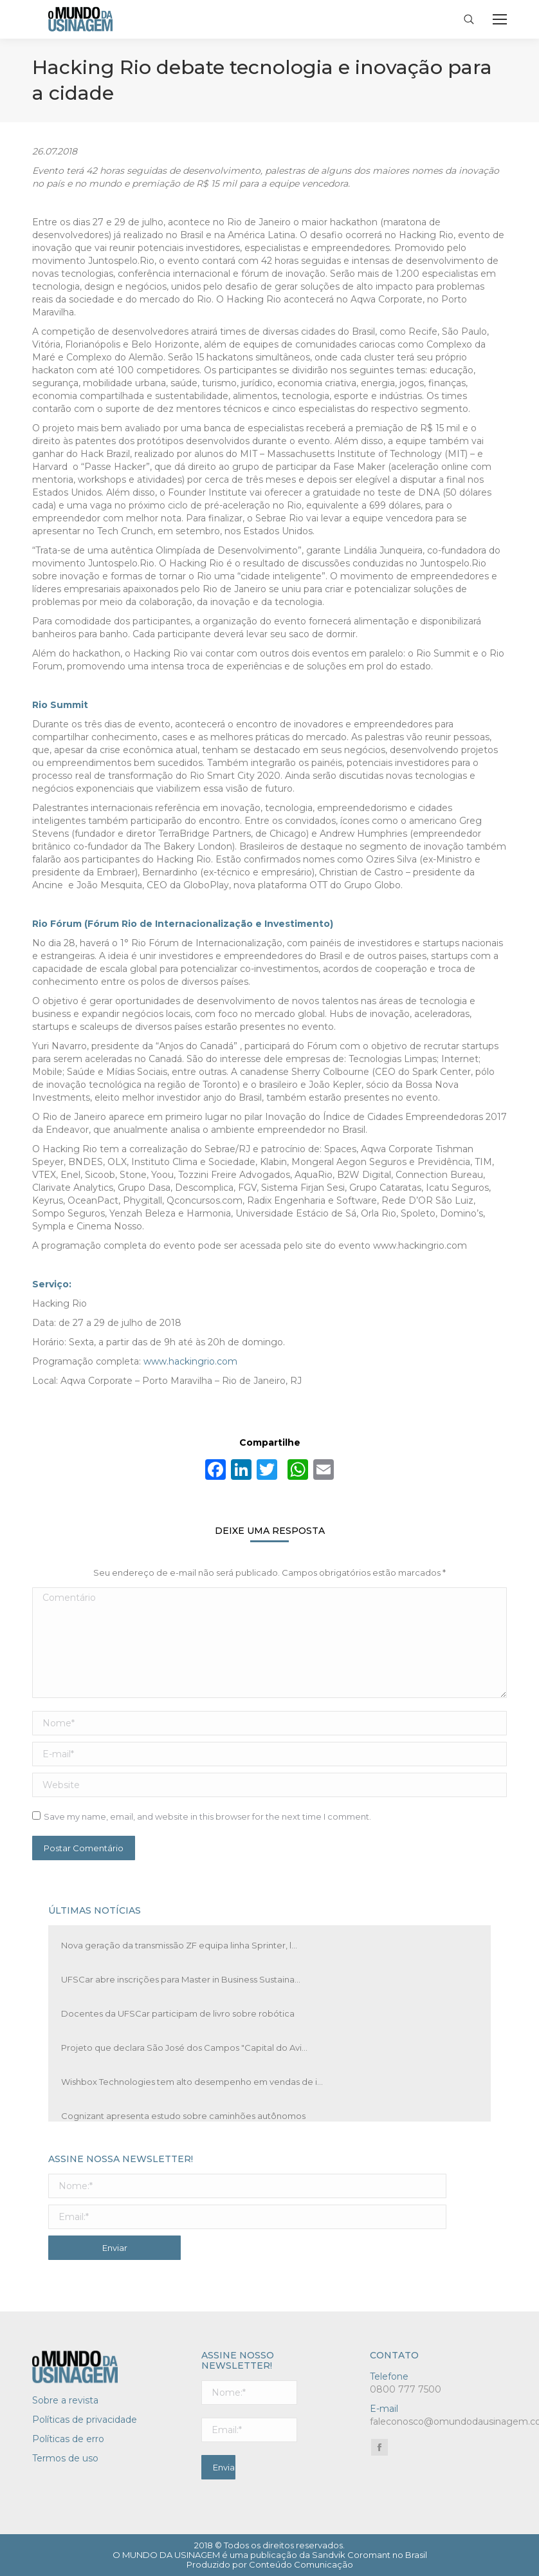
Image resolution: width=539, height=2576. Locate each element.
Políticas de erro (68, 2439)
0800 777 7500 (405, 2389)
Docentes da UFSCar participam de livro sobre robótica (178, 2013)
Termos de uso (65, 2458)
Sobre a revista (65, 2400)
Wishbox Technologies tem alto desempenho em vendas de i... (192, 2082)
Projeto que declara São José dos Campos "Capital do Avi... (184, 2047)
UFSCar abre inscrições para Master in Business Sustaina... (180, 1979)
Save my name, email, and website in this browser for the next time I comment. (207, 1816)
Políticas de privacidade (84, 2419)
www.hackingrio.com (190, 1361)
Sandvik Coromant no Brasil (369, 2555)
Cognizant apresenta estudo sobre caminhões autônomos (183, 2116)
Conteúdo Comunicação (301, 2564)
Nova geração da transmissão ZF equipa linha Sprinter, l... (179, 1945)
